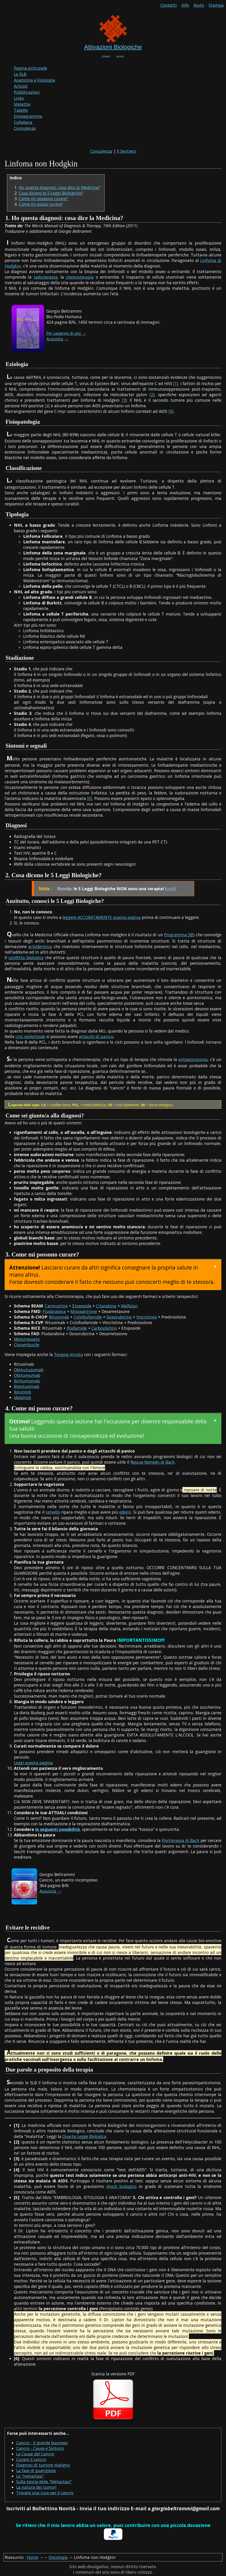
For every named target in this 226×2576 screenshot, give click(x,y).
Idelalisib (22, 1397)
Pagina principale (30, 68)
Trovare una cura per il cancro (44, 2492)
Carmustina (56, 1306)
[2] (152, 394)
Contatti (168, 5)
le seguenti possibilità (57, 1829)
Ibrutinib (22, 1392)
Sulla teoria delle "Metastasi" (44, 2481)
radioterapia (45, 277)
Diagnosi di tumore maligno (43, 2465)
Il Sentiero (126, 151)
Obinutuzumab (29, 1369)
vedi (170, 888)
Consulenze (25, 128)
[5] (171, 411)
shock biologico (121, 2186)
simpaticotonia (192, 1059)
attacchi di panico (96, 1036)
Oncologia (58, 2557)
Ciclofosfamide (88, 1317)
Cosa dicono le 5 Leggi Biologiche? (51, 193)
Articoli (21, 86)
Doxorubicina (119, 1317)
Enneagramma (28, 116)
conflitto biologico (26, 957)
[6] (89, 798)
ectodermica (40, 946)
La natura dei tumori (36, 2487)
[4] (47, 405)
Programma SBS (179, 934)
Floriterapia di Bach (180, 1840)
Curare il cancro (31, 2459)
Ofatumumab (27, 1375)
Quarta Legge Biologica (84, 2136)
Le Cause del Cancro (35, 2454)
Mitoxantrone (83, 1311)
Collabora (23, 122)
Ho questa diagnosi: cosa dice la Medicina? (59, 187)
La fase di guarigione (36, 2470)
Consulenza (101, 151)
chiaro (106, 56)
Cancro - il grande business (42, 2442)
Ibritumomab (27, 1381)
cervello (53, 1512)
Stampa (216, 5)
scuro (120, 56)
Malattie (22, 104)
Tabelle (21, 110)
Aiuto (199, 5)
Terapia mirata (68, 1354)
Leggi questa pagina (33, 1762)
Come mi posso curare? (41, 204)
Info (185, 5)
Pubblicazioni (27, 92)
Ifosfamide (77, 1328)
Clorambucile (26, 1344)
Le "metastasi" (30, 2476)
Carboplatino (104, 1328)
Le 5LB (20, 74)
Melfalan (129, 1306)
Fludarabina (54, 1311)
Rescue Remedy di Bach (153, 1462)
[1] (175, 383)
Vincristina (146, 1317)
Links (19, 98)
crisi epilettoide (30, 1036)
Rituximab (59, 1317)
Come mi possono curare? (43, 198)
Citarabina (106, 1306)
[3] (124, 400)
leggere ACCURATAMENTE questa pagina (102, 917)
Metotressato (27, 1339)
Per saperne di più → (66, 333)
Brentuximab (26, 1386)
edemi (125, 1512)
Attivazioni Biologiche (113, 47)
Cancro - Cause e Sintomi (40, 2448)
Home (32, 2557)
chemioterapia (80, 277)
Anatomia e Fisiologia (34, 80)
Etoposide (81, 1306)
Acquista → (57, 339)
